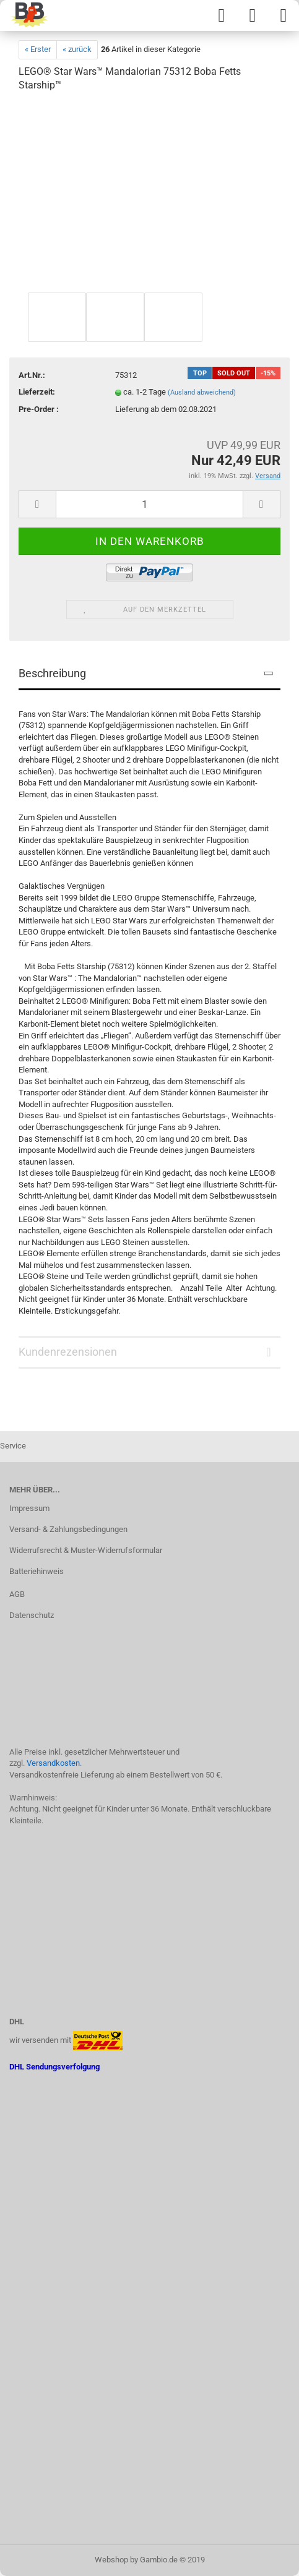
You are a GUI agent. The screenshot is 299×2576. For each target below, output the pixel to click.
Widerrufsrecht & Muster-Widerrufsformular (85, 1550)
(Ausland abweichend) (202, 392)
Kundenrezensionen (68, 1351)
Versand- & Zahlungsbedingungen (68, 1529)
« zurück (77, 49)
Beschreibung (52, 673)
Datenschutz (31, 1615)
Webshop (111, 2559)
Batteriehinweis (36, 1571)
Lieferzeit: (37, 391)
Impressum (29, 1508)
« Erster (38, 49)
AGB (17, 1594)
